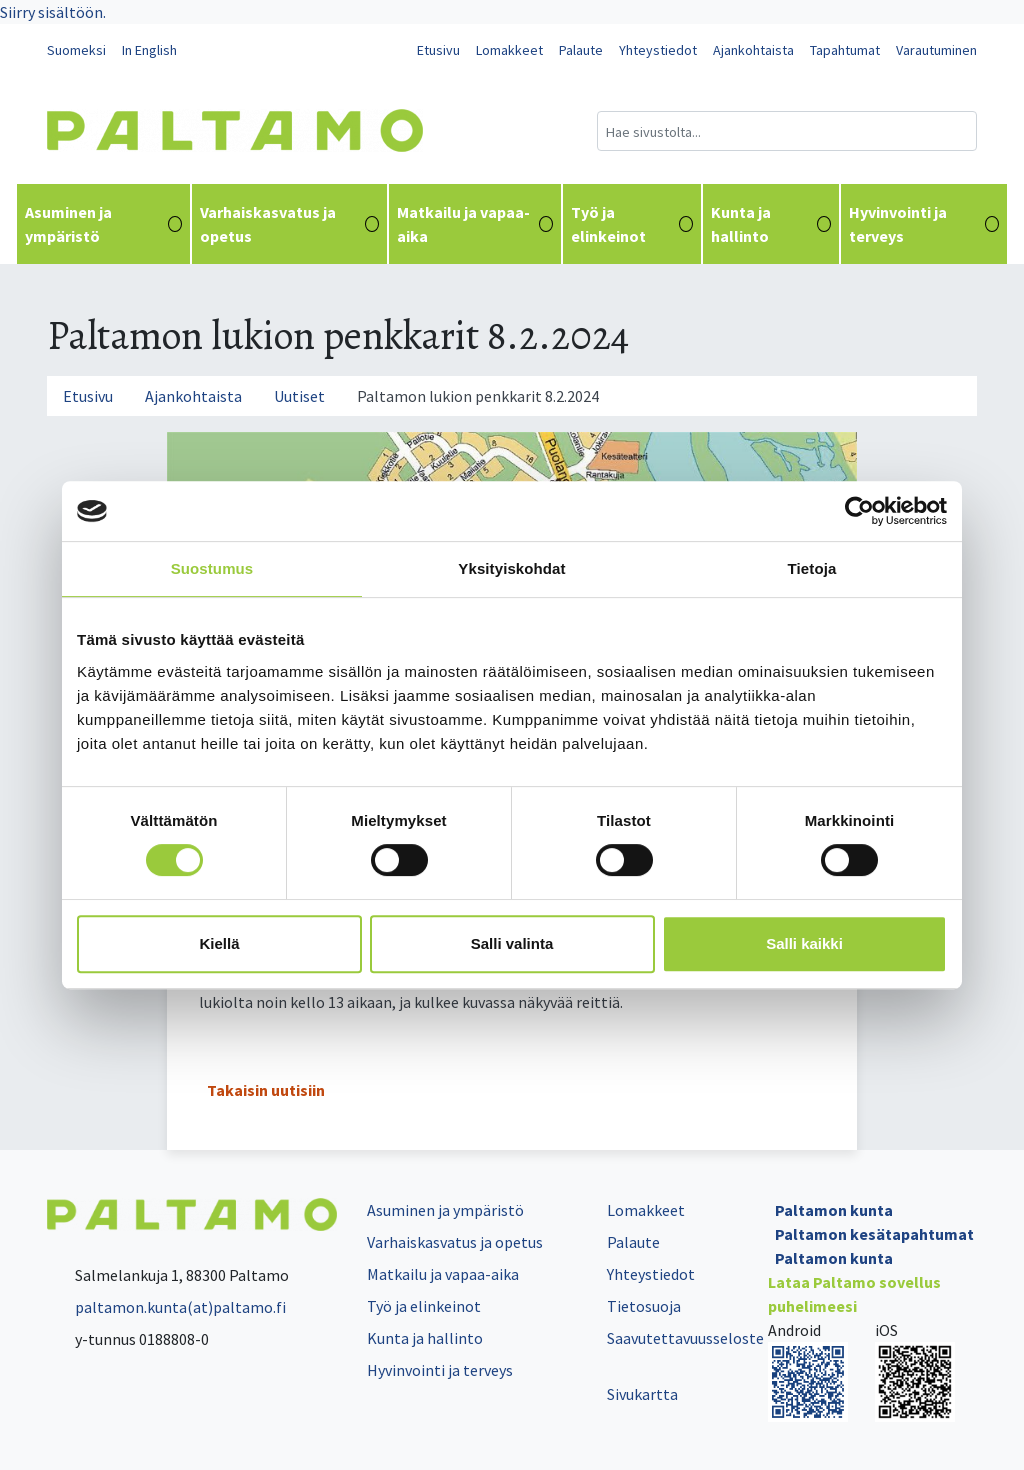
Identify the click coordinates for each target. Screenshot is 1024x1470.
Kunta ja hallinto (771, 224)
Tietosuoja (644, 1306)
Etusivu (438, 50)
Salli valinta (512, 943)
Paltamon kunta (834, 1210)
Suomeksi (76, 50)
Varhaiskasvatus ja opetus (289, 224)
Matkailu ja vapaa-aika (475, 224)
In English (149, 50)
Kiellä (219, 943)
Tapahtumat (845, 50)
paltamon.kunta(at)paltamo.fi (166, 1307)
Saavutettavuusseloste (685, 1338)
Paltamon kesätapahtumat (874, 1234)
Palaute (581, 50)
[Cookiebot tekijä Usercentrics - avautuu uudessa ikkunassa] (859, 511)
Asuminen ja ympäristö (103, 224)
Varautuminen (936, 50)
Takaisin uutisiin (266, 1090)
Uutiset (299, 396)
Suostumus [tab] (212, 568)
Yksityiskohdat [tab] (511, 568)
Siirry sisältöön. (53, 12)
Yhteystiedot (658, 50)
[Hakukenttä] (787, 131)
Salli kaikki (804, 943)
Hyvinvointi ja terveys (924, 224)
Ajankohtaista (753, 50)
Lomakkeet (509, 50)
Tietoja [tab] (812, 568)
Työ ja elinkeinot (631, 224)
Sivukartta (642, 1394)
